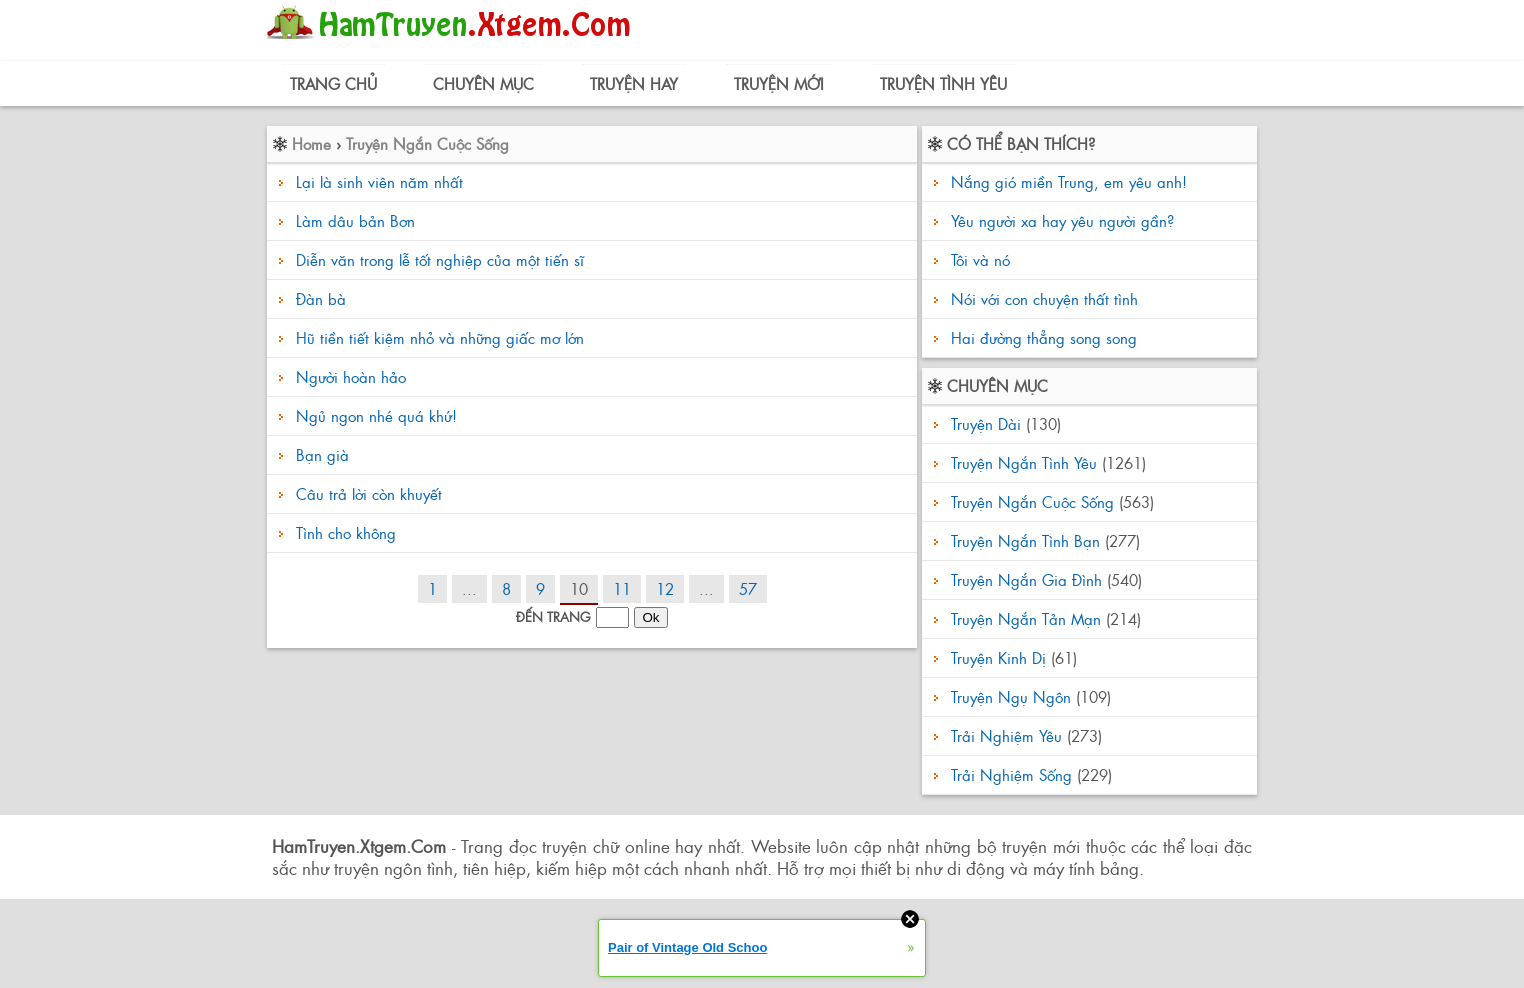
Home (311, 143)
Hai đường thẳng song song (1041, 337)
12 (665, 588)
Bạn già (322, 454)
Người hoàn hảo (351, 376)
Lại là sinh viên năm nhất (379, 181)
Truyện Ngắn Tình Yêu (1024, 462)
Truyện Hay (634, 83)
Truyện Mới (779, 83)
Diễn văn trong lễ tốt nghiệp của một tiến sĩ (440, 259)
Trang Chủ (333, 83)
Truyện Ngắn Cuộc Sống (427, 143)
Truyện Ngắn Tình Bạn (1025, 540)
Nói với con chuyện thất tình (1042, 298)
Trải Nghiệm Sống (1011, 774)
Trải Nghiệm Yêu (1006, 735)
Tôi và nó (978, 259)
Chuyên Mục (483, 83)
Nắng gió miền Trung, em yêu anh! (1066, 181)
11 (622, 588)
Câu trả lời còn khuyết (369, 493)
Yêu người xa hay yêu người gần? (1060, 220)
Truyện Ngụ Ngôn (1011, 696)
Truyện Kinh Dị (998, 657)
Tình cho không (346, 532)
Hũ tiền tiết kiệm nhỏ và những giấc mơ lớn (440, 337)
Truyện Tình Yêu (943, 83)
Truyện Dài (986, 423)
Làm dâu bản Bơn (355, 220)
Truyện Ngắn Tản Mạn (1026, 618)
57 (748, 588)
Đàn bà (321, 298)
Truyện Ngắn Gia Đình (1026, 579)
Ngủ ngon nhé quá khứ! (376, 415)
